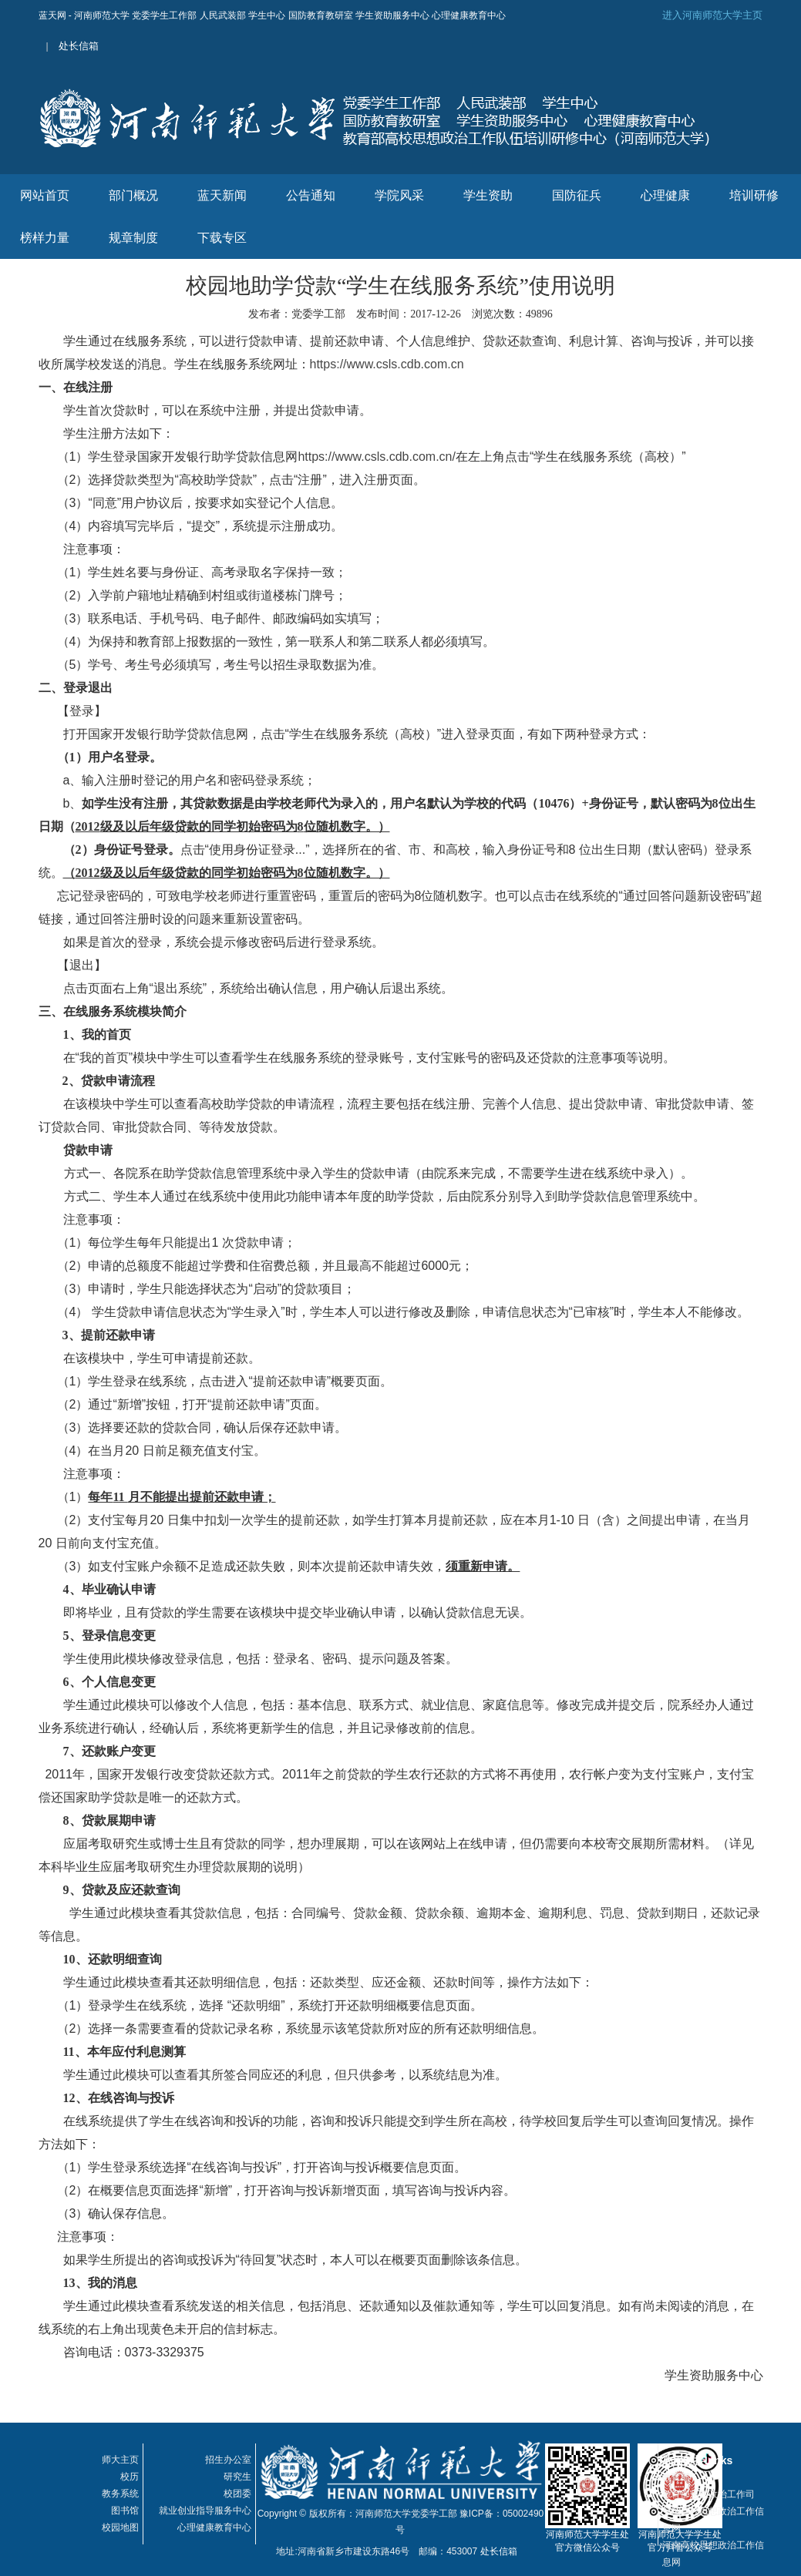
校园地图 (120, 2527)
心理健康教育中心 (214, 2527)
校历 (129, 2476)
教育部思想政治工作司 (708, 2494)
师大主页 (120, 2459)
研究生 (237, 2476)
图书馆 (125, 2510)
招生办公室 (228, 2459)
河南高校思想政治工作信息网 (713, 2554)
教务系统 (120, 2493)
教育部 (676, 2477)
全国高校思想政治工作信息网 (713, 2520)
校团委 (237, 2493)
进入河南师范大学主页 (712, 15)
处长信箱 (79, 46)
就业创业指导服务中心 (205, 2510)
